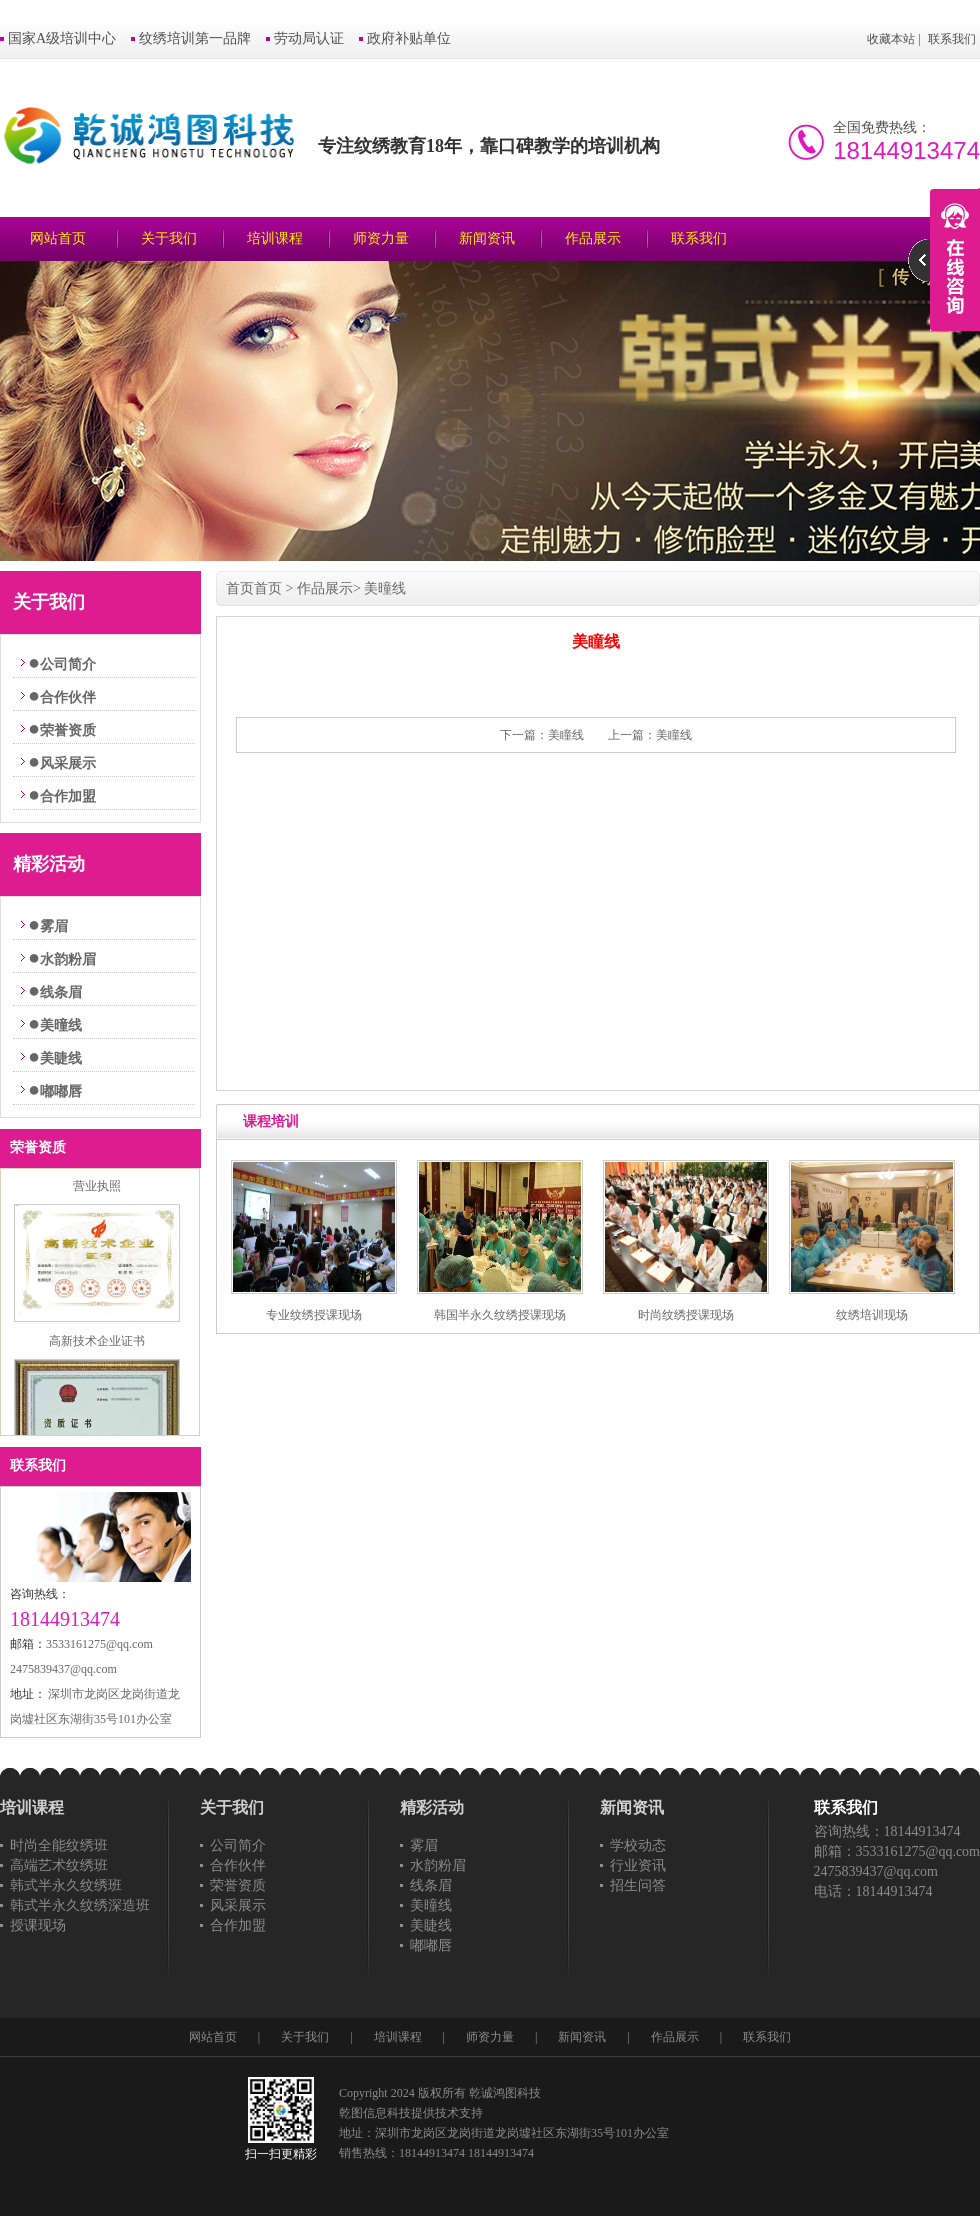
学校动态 (638, 1845)
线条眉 (61, 992)
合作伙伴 (68, 697)
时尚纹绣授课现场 (686, 1315)
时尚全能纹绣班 (59, 1845)
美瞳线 (566, 735)
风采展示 (68, 763)
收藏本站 (891, 39)
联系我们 (952, 39)
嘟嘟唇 (61, 1091)
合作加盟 (68, 796)
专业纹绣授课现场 (314, 1315)
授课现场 (38, 1925)
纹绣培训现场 (872, 1315)
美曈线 (61, 1025)
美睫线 (61, 1058)
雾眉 (54, 926)
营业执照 (97, 1193)
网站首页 (58, 238)
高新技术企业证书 (97, 1348)
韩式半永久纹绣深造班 (80, 1905)
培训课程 (275, 238)
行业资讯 (638, 1865)
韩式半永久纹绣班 (66, 1885)
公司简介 (68, 664)
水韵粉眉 (68, 959)
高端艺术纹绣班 (59, 1865)
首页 (240, 588)
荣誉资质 (68, 730)
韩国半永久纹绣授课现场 (500, 1315)
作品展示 (593, 238)
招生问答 (638, 1885)
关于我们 (169, 238)
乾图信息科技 (375, 2113)
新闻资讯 (487, 238)
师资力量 (381, 238)
